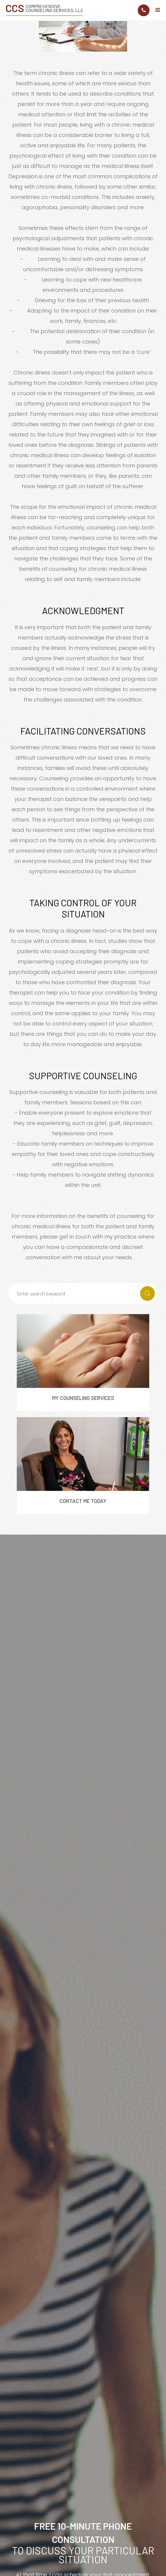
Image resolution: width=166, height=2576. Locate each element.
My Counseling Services (83, 1398)
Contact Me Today (83, 1501)
